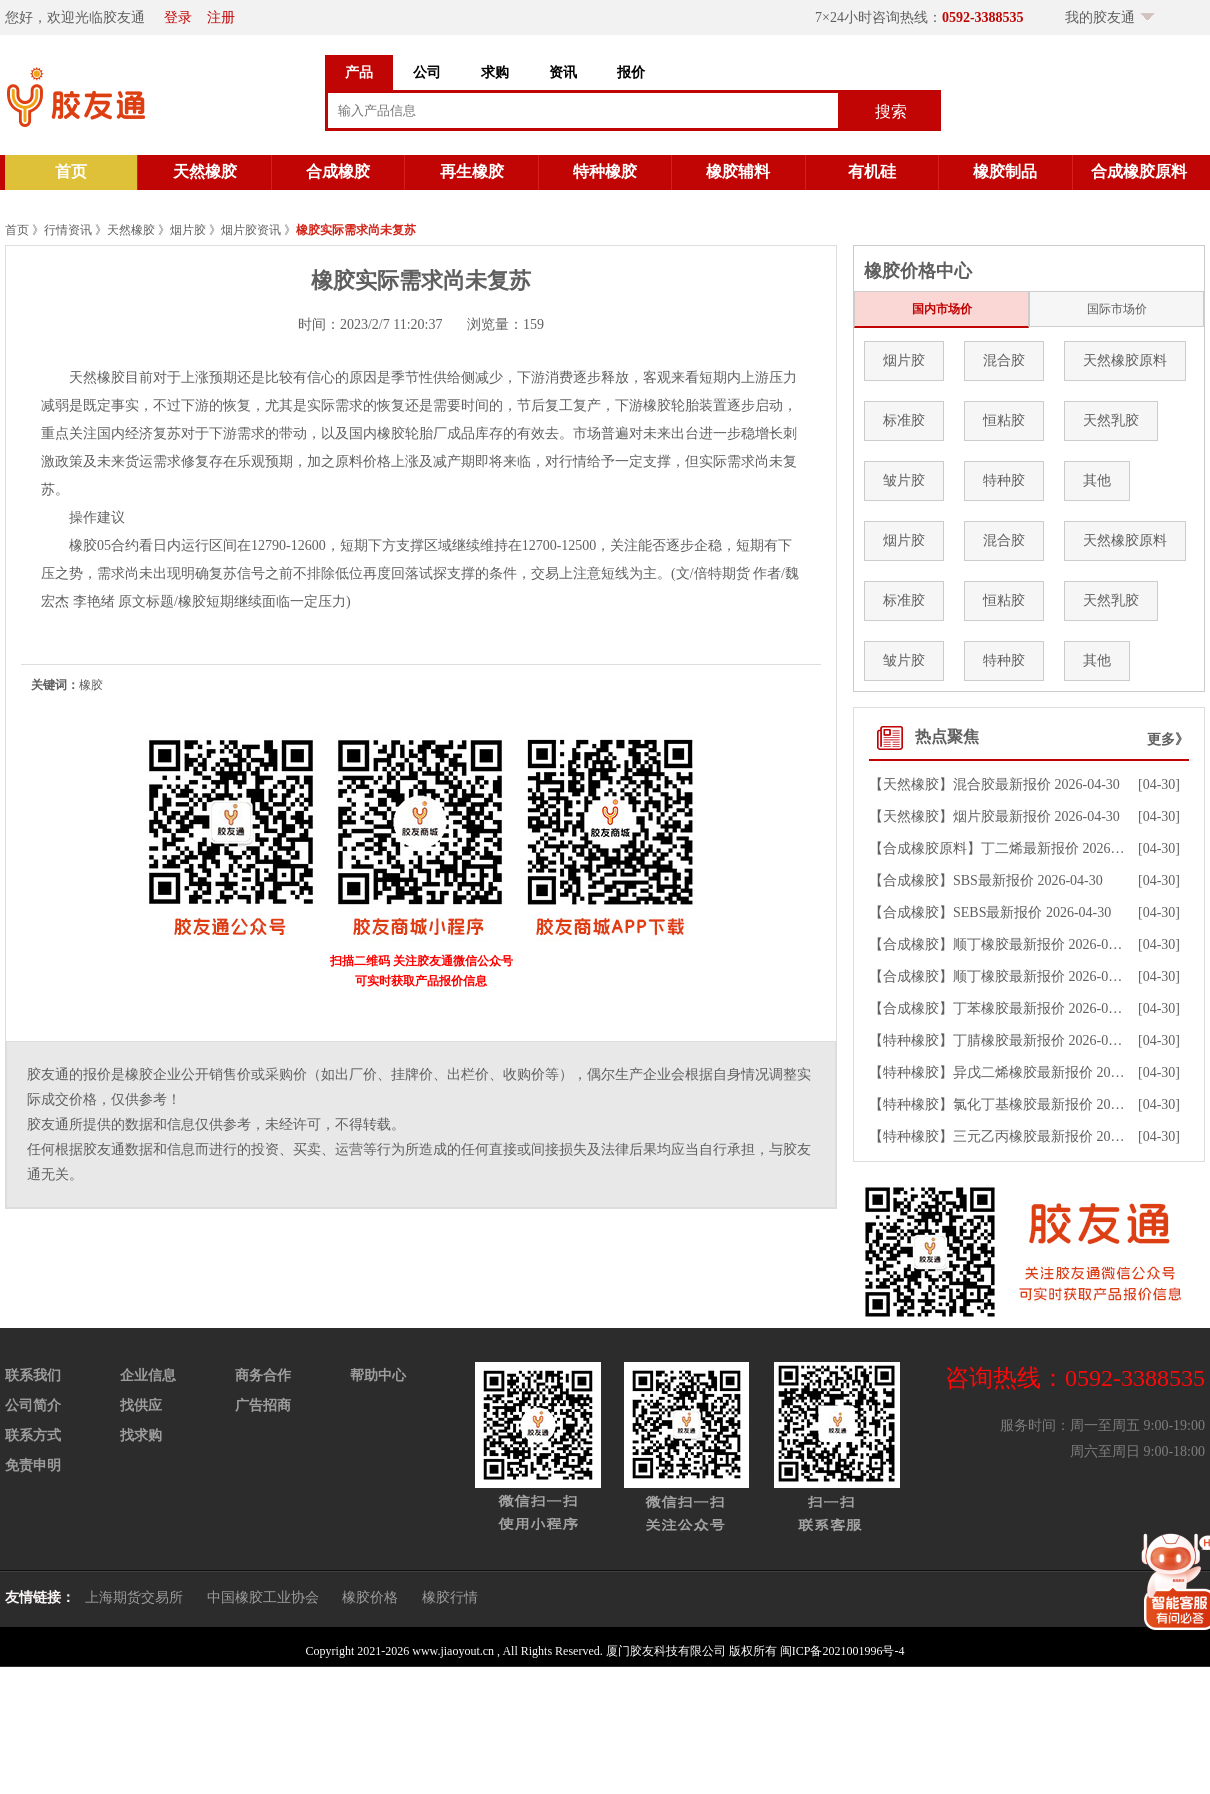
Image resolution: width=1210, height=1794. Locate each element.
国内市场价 (942, 309)
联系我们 (33, 1375)
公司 (427, 72)
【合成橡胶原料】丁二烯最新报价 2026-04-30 (1008, 848)
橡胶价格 (370, 1597)
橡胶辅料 (738, 171)
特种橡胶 (605, 171)
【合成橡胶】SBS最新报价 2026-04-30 (986, 880)
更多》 (1168, 739)
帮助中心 (378, 1375)
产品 (359, 72)
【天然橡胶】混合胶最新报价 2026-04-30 (994, 784)
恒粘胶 (1004, 420)
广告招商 (263, 1405)
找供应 (141, 1405)
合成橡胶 (338, 171)
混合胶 (1004, 360)
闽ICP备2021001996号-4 (842, 1651)
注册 (221, 17)
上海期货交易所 (134, 1597)
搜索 (891, 111)
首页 (71, 171)
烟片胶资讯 (251, 230)
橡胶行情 (450, 1597)
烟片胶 (188, 230)
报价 (631, 72)
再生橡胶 (472, 171)
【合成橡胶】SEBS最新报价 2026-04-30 (990, 912)
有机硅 (872, 171)
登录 (178, 17)
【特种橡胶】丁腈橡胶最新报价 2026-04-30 (1001, 1040)
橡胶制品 (1005, 171)
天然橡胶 (205, 171)
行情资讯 (68, 230)
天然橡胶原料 (1125, 360)
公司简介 (33, 1405)
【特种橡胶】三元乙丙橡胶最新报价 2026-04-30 (1015, 1136)
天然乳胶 (1111, 420)
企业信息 (148, 1375)
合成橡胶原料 (1139, 171)
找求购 (141, 1435)
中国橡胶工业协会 (263, 1597)
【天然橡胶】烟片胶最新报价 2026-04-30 (994, 816)
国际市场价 (1117, 309)
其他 (1097, 480)
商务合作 (263, 1375)
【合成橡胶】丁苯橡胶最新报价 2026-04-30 (1001, 1008)
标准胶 (904, 420)
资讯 (563, 72)
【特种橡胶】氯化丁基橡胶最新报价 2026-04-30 (1015, 1104)
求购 (495, 72)
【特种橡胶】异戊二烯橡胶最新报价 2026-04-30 (1015, 1072)
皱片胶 (904, 480)
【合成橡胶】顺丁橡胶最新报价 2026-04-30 (1001, 944)
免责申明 (33, 1465)
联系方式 (33, 1435)
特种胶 (1004, 480)
